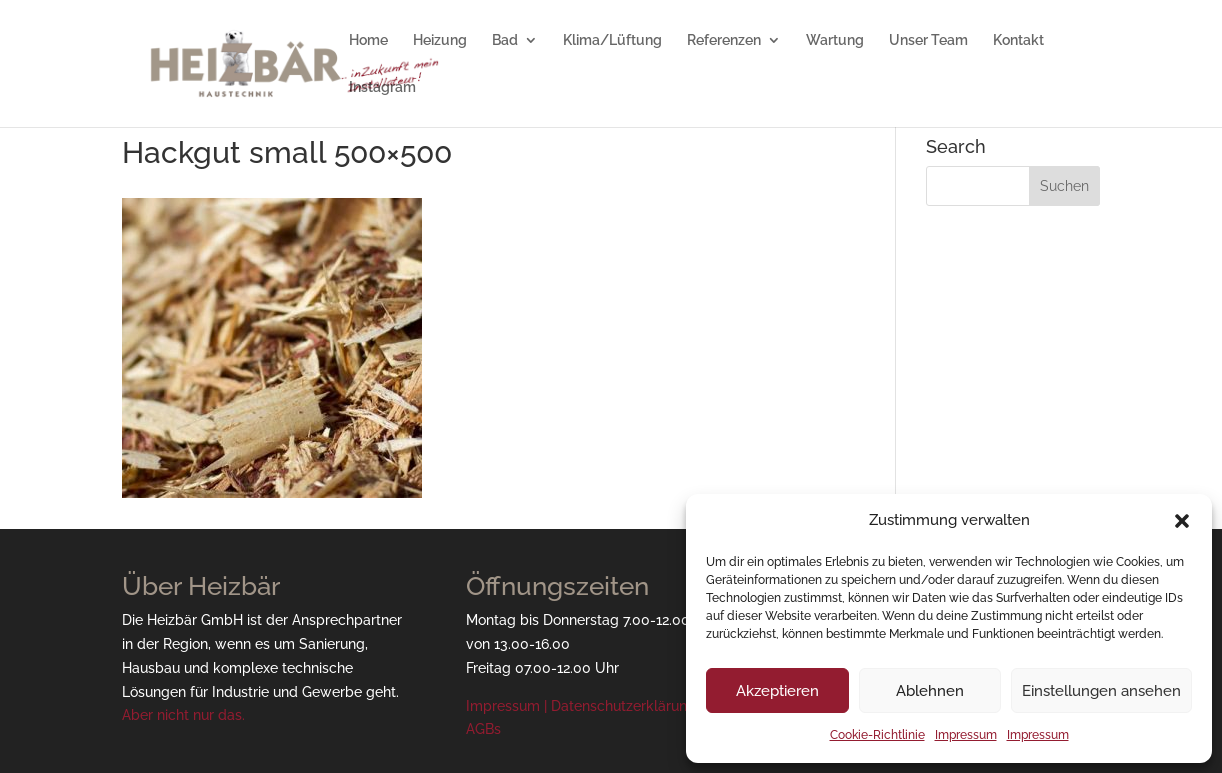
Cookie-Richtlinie (877, 735)
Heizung (440, 40)
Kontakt (1018, 40)
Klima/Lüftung (612, 40)
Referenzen (724, 40)
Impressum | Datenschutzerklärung (581, 706)
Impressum (966, 735)
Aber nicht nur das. (183, 715)
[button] (1182, 521)
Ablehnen (930, 691)
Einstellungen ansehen (1101, 691)
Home (368, 40)
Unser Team (928, 40)
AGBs (483, 729)
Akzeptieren (777, 691)
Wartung (835, 40)
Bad (505, 40)
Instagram (382, 87)
